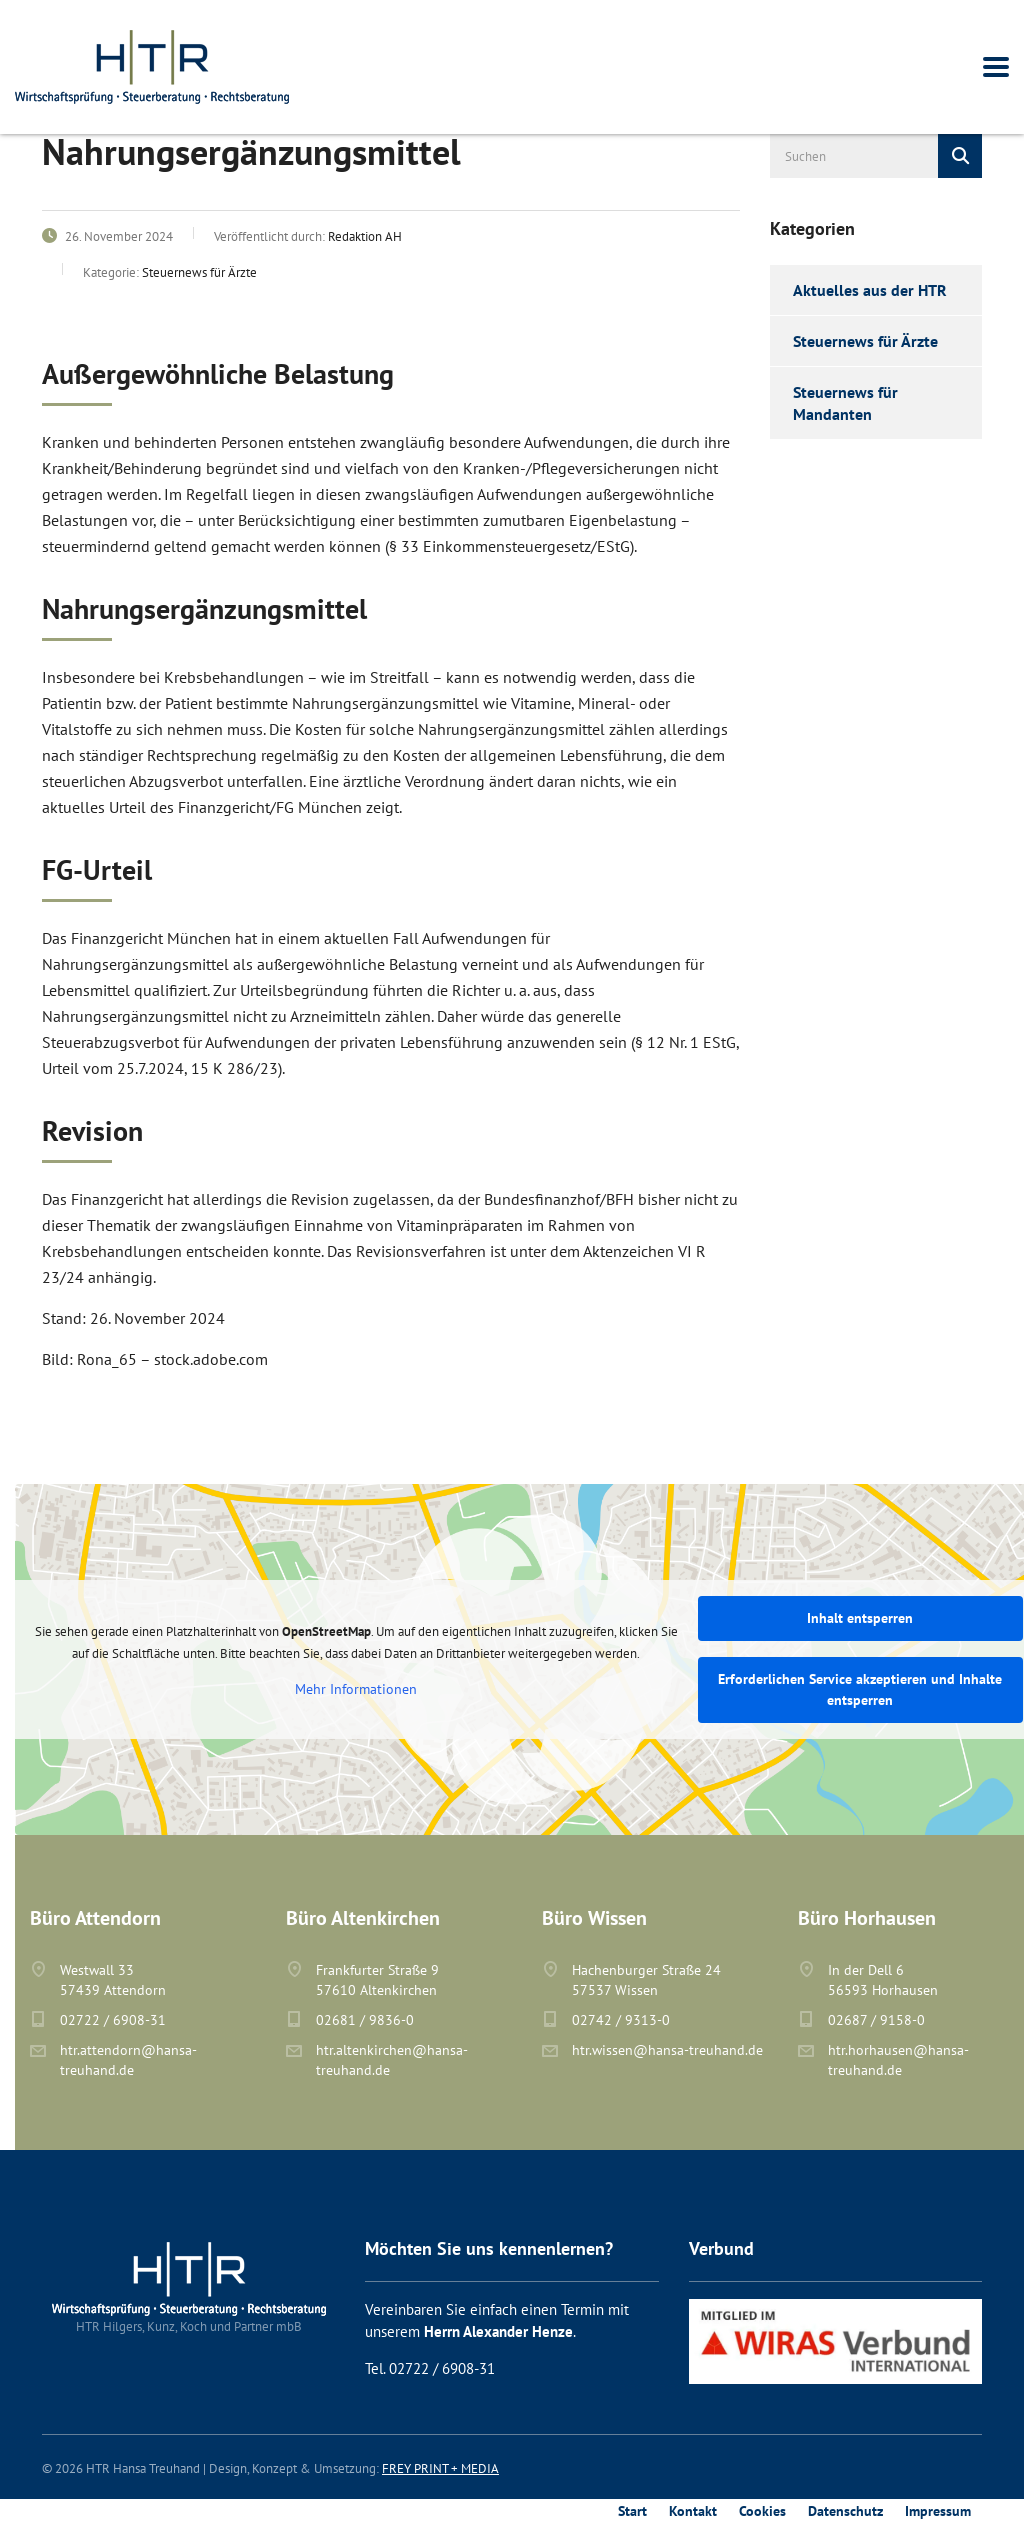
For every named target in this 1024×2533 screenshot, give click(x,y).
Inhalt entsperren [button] (860, 1618)
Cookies (762, 2511)
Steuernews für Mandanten (845, 403)
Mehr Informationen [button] (356, 1689)
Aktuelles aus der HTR (870, 290)
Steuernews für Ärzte (865, 341)
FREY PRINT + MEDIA (440, 2468)
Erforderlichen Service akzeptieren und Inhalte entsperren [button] (860, 1689)
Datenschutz (845, 2511)
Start (632, 2511)
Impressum (938, 2511)
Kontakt (693, 2511)
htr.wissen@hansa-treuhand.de (667, 2050)
